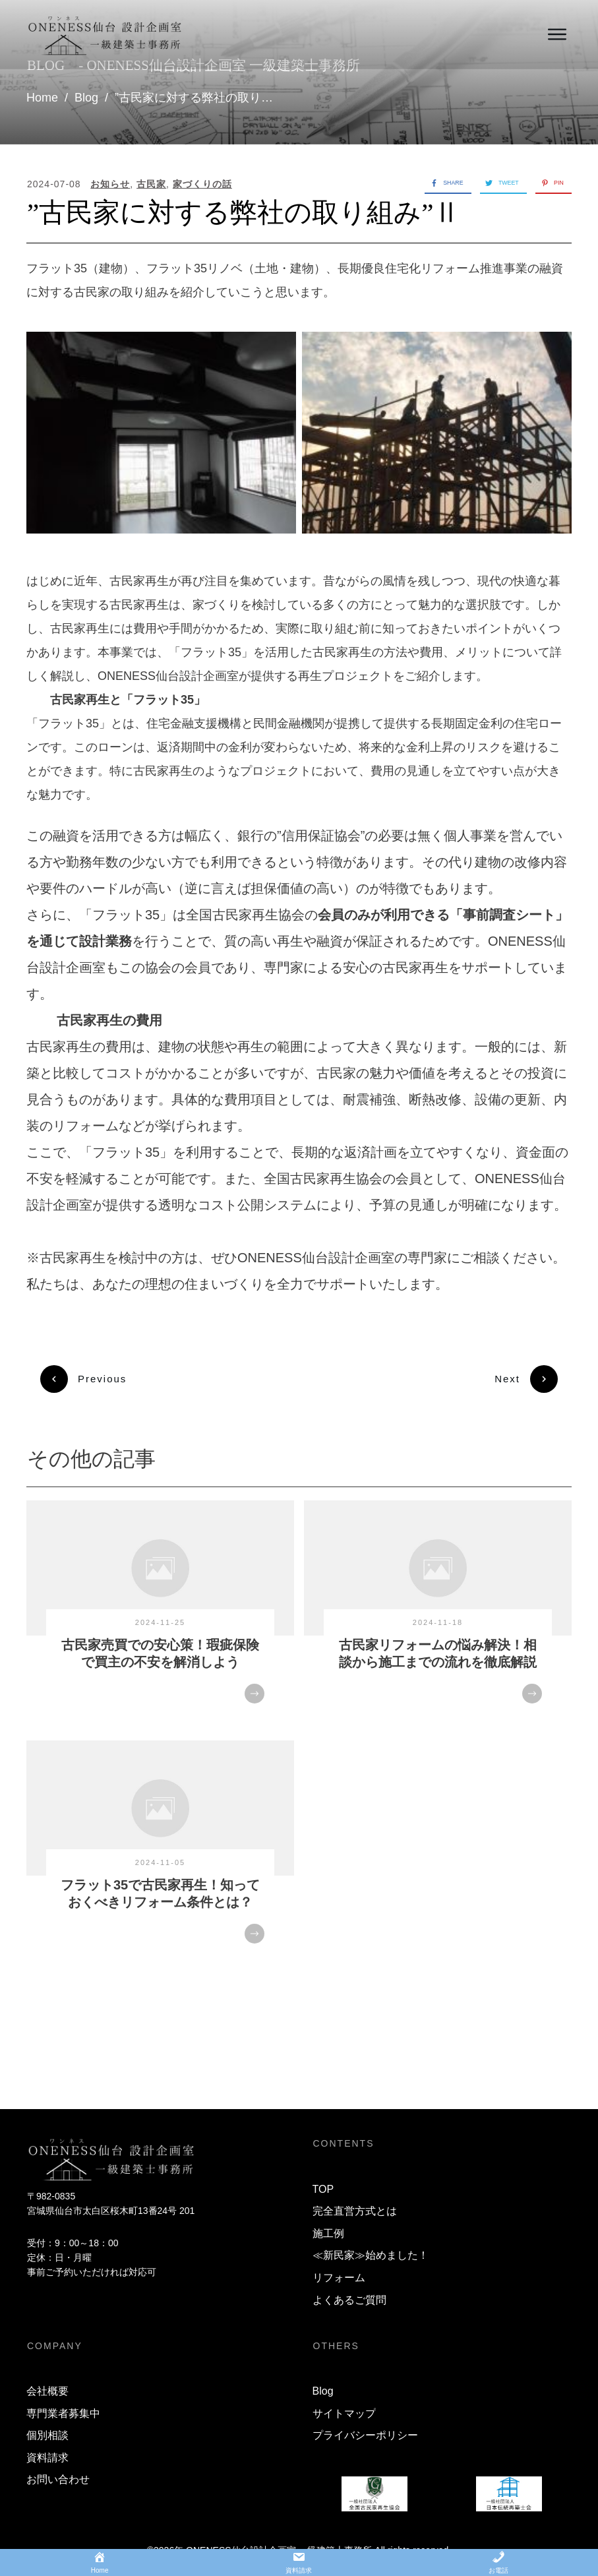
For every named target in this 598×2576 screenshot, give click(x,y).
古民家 (151, 184)
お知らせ (110, 184)
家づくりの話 (202, 184)
